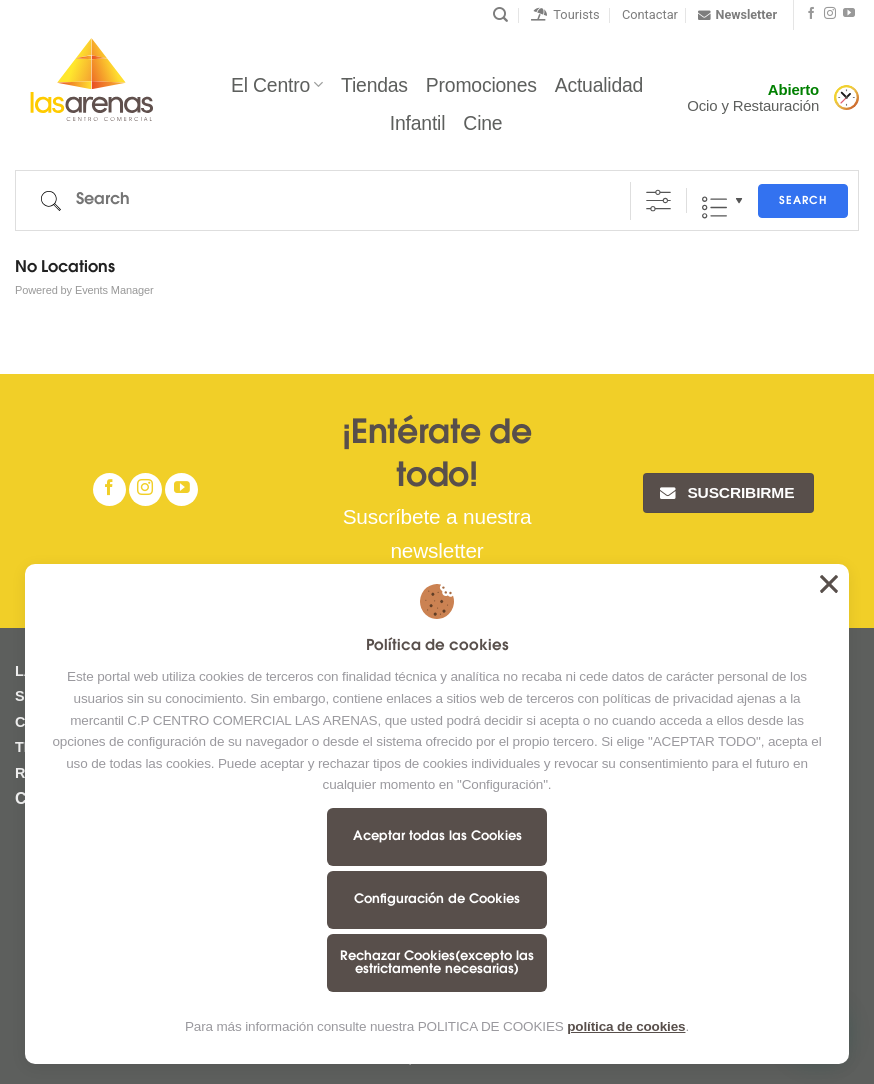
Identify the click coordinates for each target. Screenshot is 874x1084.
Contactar (650, 14)
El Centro (277, 85)
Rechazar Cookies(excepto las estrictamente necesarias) (437, 963)
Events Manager (114, 290)
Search (803, 201)
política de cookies (626, 1026)
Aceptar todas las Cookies (437, 836)
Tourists (565, 14)
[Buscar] (500, 15)
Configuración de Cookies (437, 899)
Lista (714, 207)
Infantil (418, 123)
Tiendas (374, 85)
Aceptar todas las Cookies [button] (829, 584)
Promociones (481, 85)
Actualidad (599, 85)
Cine (482, 123)
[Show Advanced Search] (658, 200)
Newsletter (737, 15)
